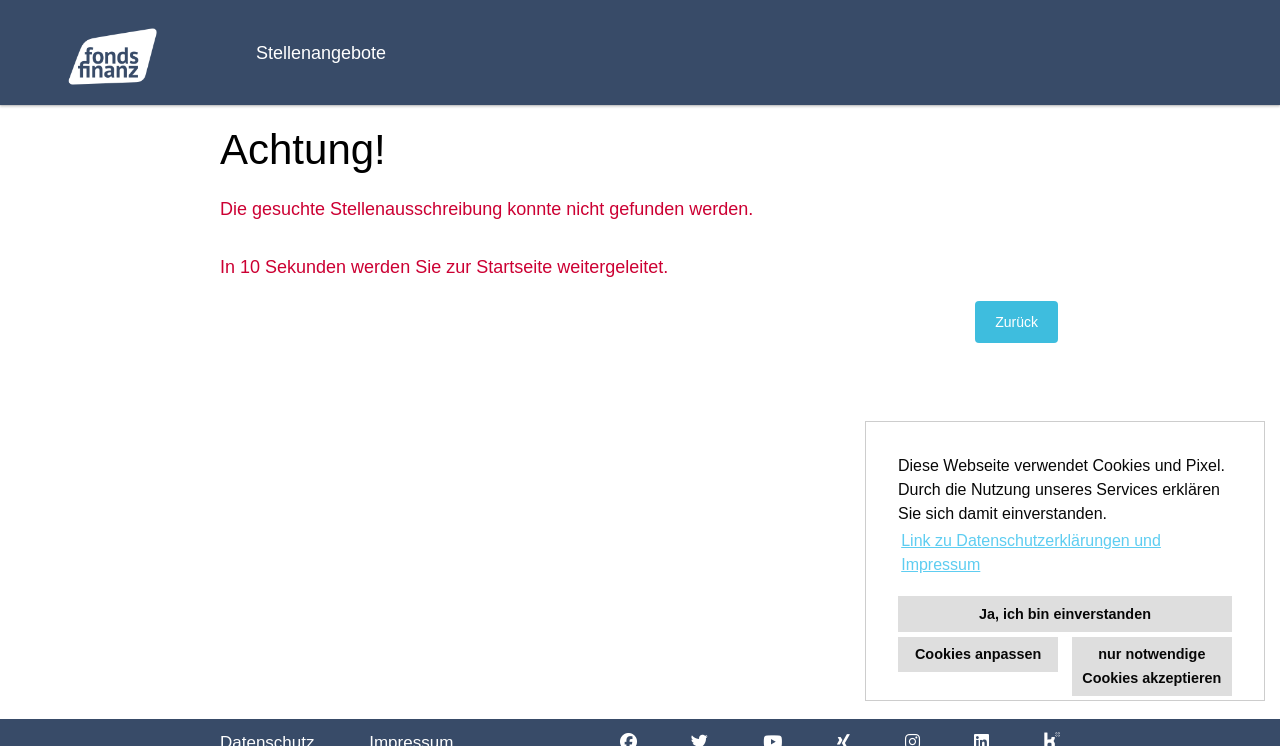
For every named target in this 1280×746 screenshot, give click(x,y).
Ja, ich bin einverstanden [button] (1065, 614)
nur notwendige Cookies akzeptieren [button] (1151, 666)
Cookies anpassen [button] (978, 654)
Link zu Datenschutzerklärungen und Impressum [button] (1031, 552)
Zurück (1016, 322)
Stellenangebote (321, 53)
